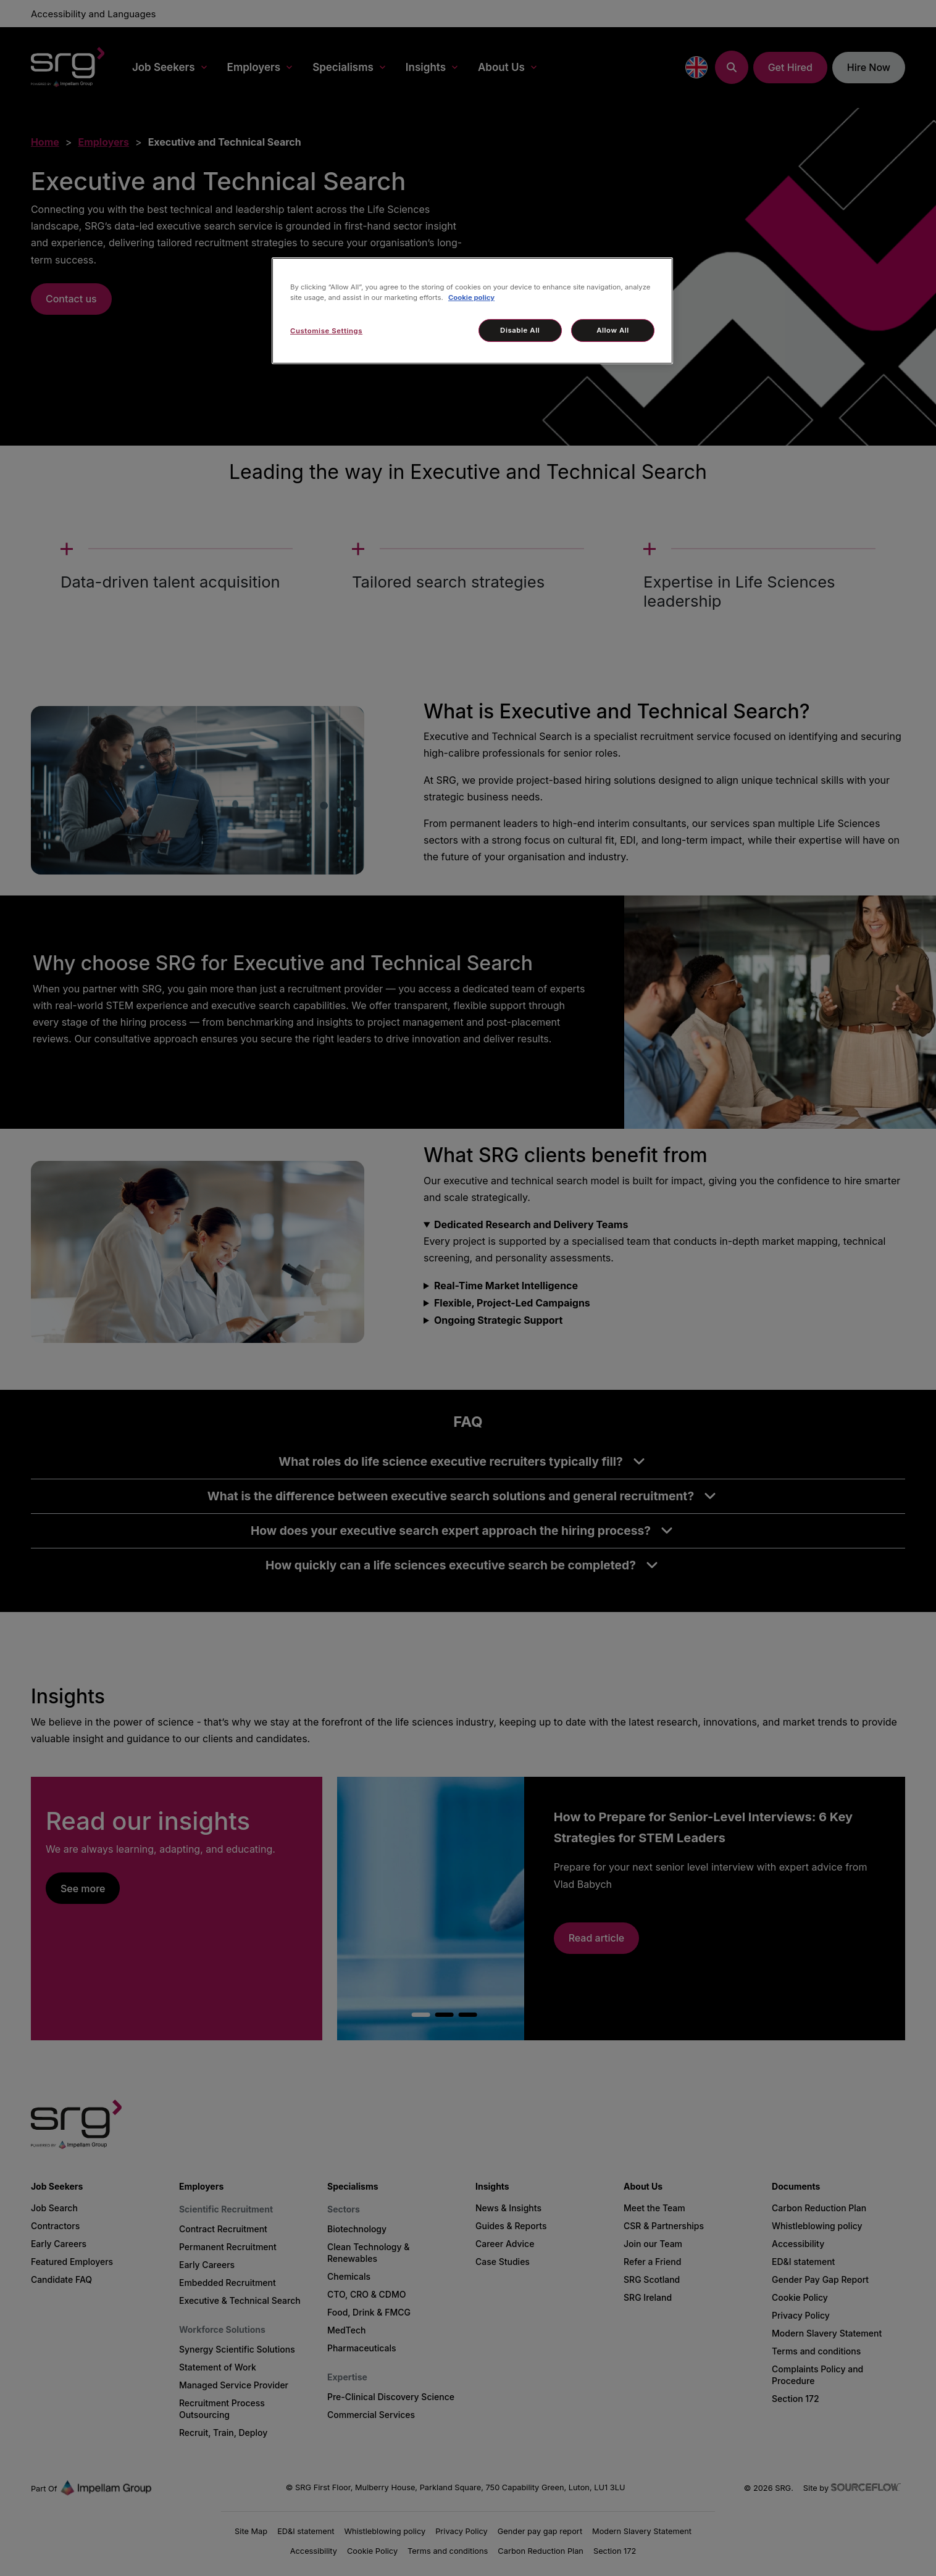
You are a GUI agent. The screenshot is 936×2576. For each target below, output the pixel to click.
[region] (472, 310)
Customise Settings (326, 330)
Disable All (520, 330)
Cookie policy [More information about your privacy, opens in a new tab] (471, 297)
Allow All (612, 330)
